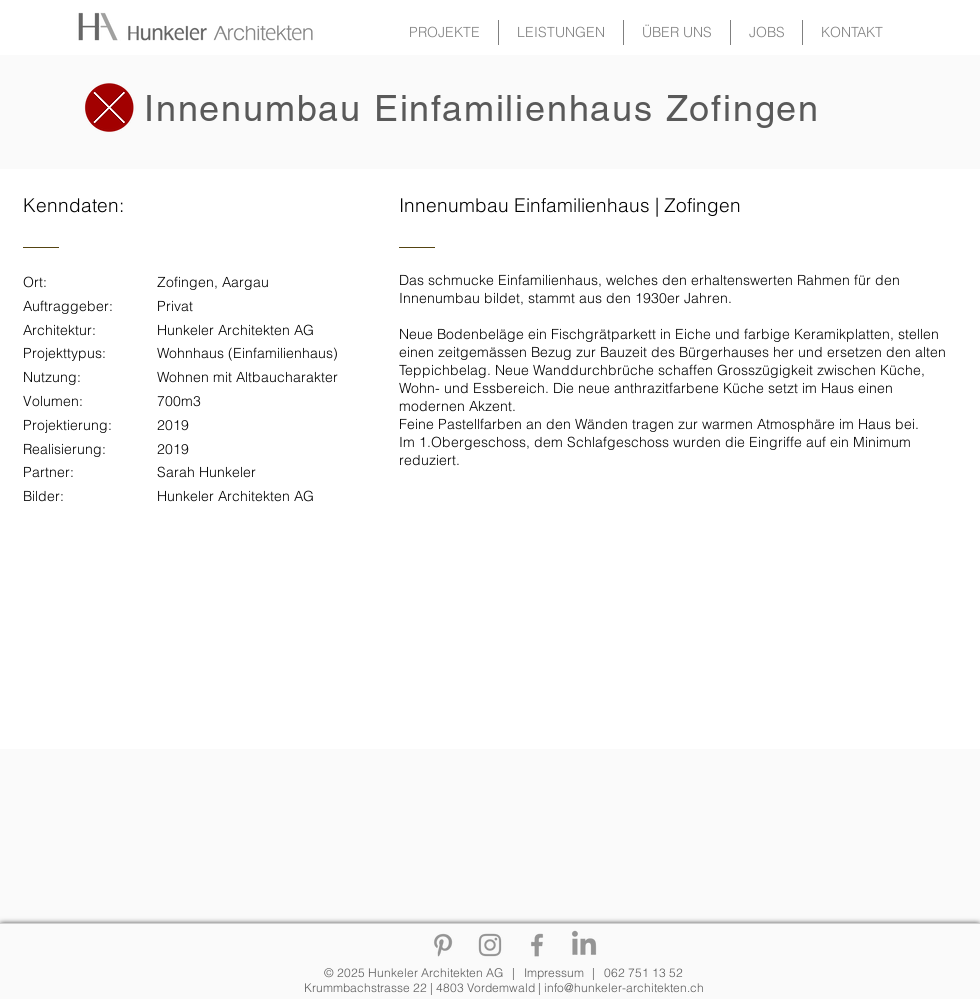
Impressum (554, 972)
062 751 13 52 (643, 972)
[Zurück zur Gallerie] (99, 26)
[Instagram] (490, 945)
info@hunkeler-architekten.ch (624, 987)
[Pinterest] (443, 945)
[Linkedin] (584, 945)
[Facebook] (537, 945)
